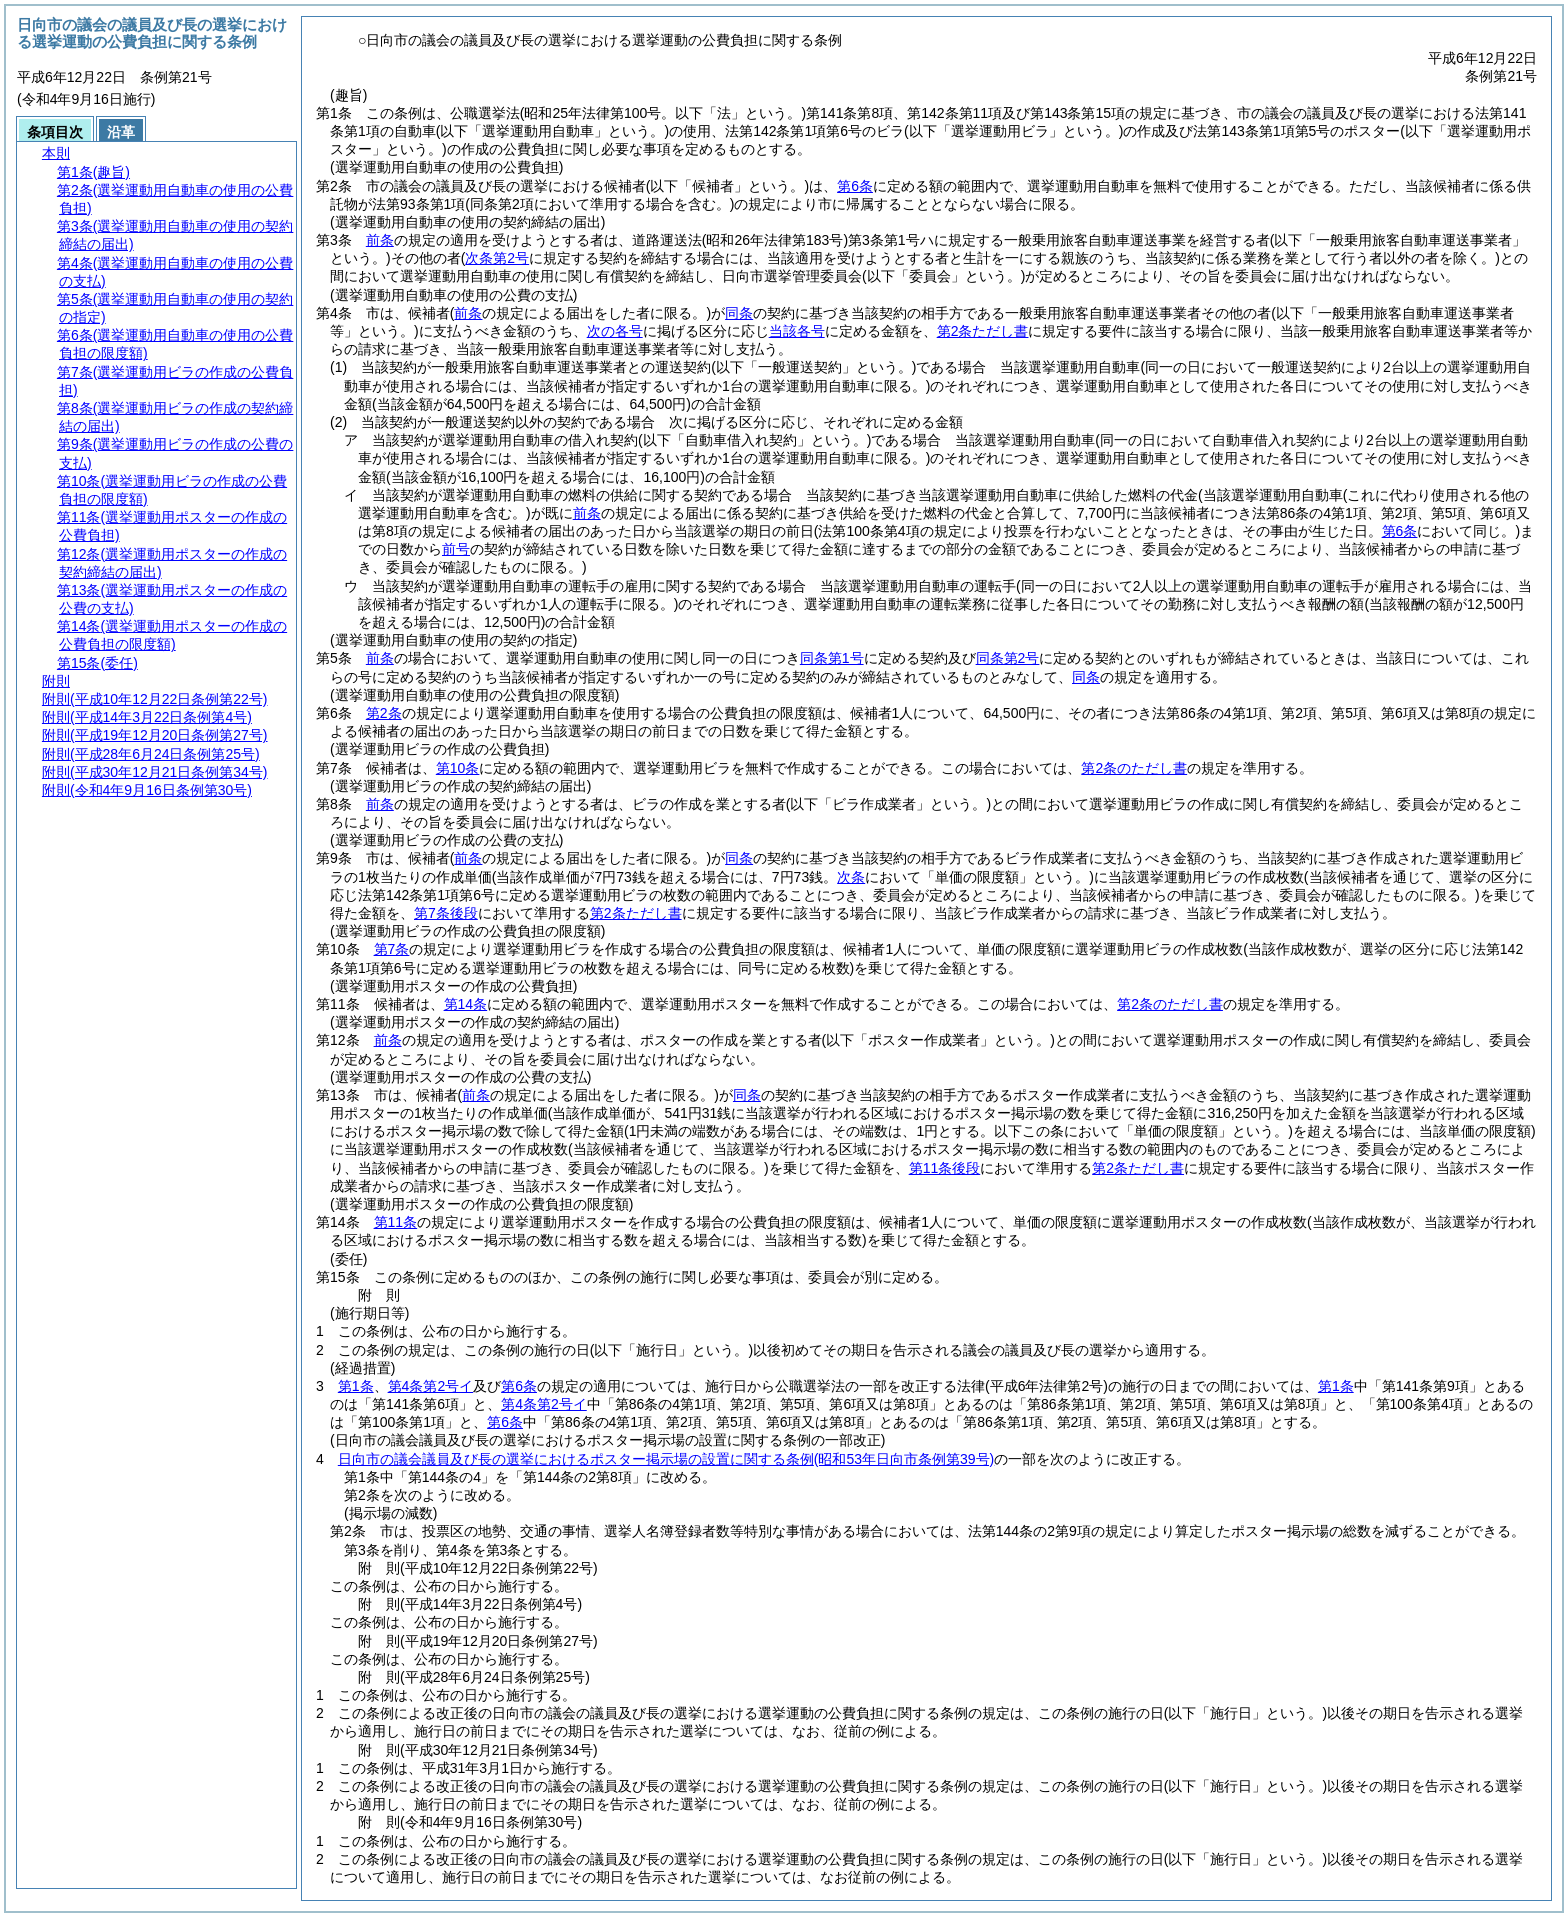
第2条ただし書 (983, 331)
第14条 (466, 1004)
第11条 (396, 1222)
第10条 (458, 768)
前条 (380, 240)
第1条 (356, 1386)
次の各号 (615, 331)
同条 (739, 313)
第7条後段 (446, 913)
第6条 (855, 186)
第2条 (384, 713)
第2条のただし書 (1134, 768)
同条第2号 (1008, 658)
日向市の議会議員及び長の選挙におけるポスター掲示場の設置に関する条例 (666, 1459)
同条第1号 (832, 658)
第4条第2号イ (431, 1386)
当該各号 (797, 331)
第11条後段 (945, 1168)
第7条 (392, 949)
